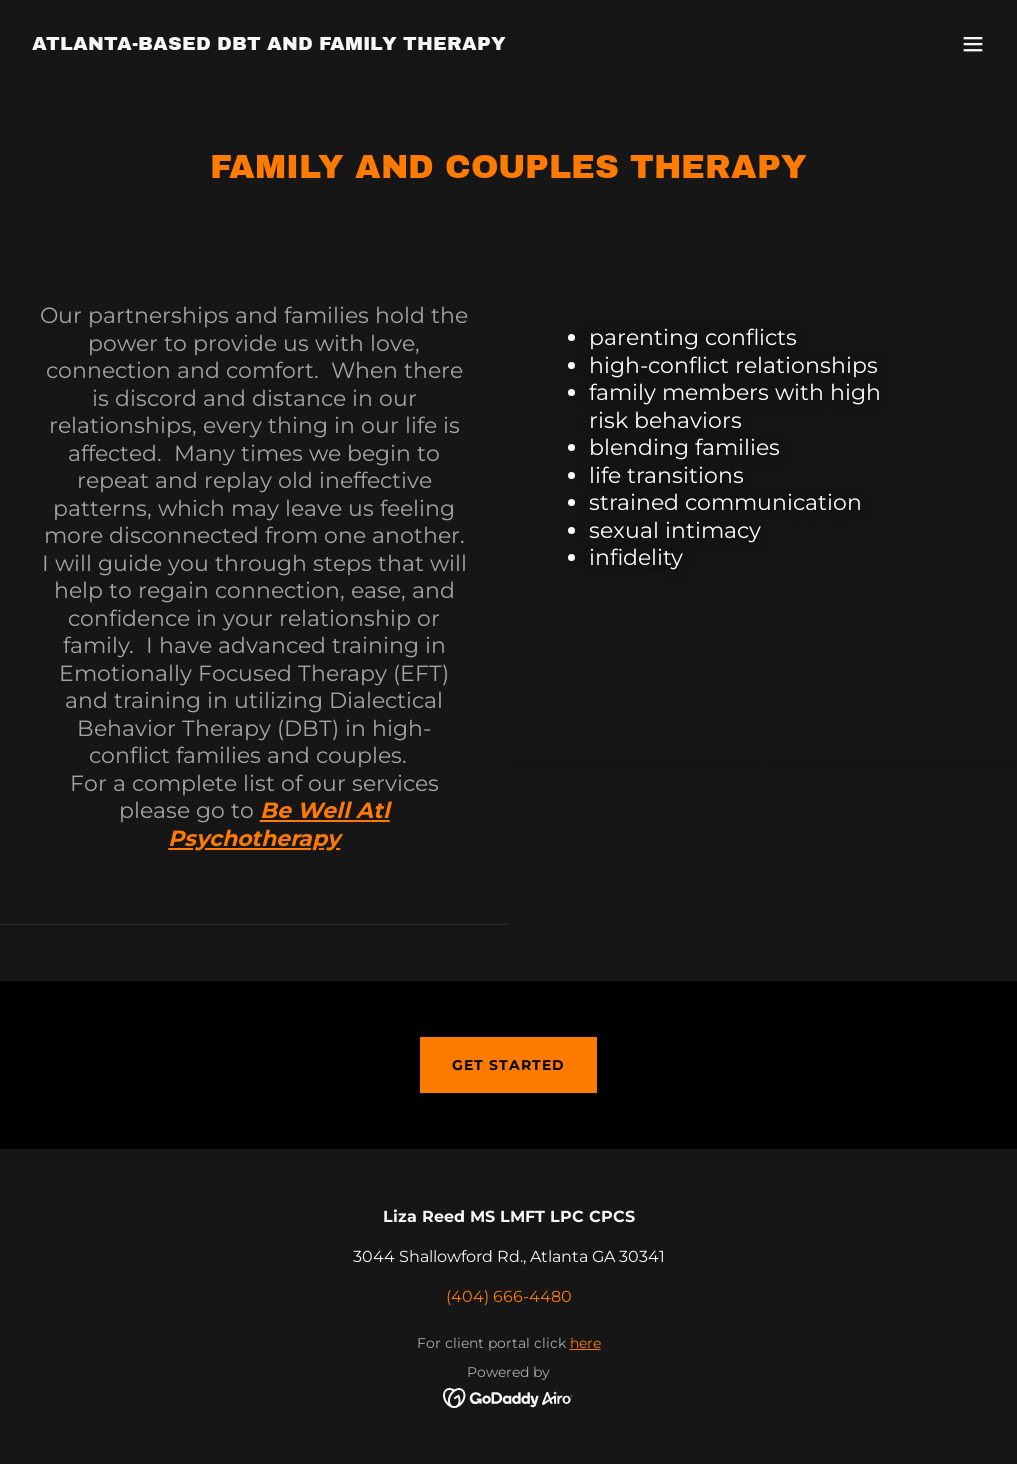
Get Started (508, 1065)
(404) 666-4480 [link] (509, 1296)
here (585, 1343)
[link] (269, 44)
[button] (973, 44)
